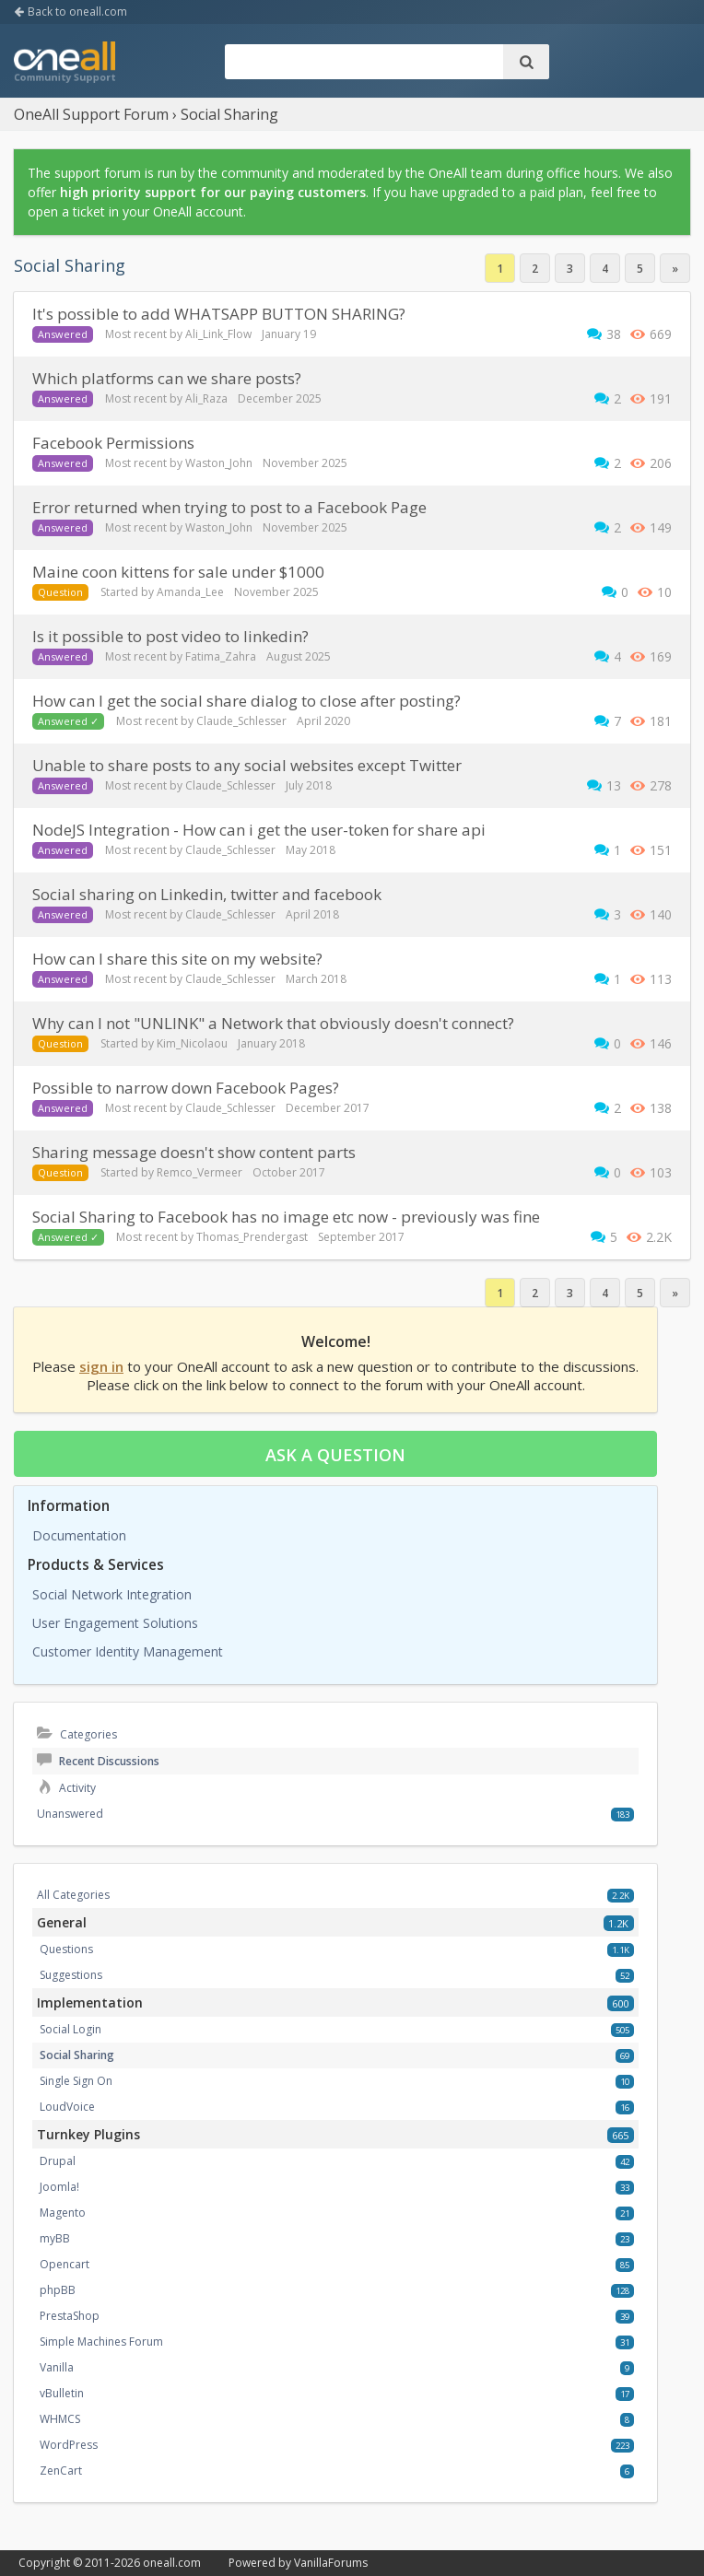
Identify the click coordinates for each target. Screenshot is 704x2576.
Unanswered (70, 1813)
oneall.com (172, 2562)
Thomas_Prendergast (252, 1237)
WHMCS (60, 2419)
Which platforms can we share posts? (166, 378)
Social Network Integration (112, 1594)
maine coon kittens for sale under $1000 (178, 571)
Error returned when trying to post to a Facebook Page (229, 507)
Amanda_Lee (190, 592)
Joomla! (59, 2187)
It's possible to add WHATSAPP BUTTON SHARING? (218, 313)
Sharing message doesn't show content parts (194, 1152)
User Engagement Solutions (115, 1623)
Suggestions (71, 1975)
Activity (66, 1788)
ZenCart (61, 2470)
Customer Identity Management (127, 1651)
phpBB (58, 2290)
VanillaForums (331, 2562)
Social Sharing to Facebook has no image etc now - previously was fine (286, 1216)
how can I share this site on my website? (177, 958)
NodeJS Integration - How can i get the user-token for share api (259, 829)
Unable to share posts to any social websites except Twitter (247, 765)
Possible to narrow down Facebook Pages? (185, 1087)
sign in (101, 1366)
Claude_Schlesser (241, 721)
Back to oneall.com (70, 11)
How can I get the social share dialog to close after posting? (246, 700)
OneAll (64, 63)
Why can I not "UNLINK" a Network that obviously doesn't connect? (273, 1023)
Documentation (79, 1535)
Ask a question (335, 1455)
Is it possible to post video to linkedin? (170, 636)
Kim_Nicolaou (192, 1043)
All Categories (73, 1895)
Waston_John (218, 463)
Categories (77, 1734)
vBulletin (62, 2393)
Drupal (58, 2161)
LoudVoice (67, 2106)
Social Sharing (77, 2055)
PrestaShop (70, 2316)
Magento (63, 2212)
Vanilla (57, 2367)
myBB (55, 2238)
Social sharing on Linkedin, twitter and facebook (206, 894)
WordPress (69, 2445)
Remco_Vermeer (199, 1172)
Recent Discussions (98, 1761)
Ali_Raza (206, 398)
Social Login (70, 2029)
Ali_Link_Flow (218, 334)
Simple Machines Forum (101, 2341)
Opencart (64, 2264)
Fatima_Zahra (220, 656)
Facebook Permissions (113, 442)
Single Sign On (76, 2081)
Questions (66, 1949)
